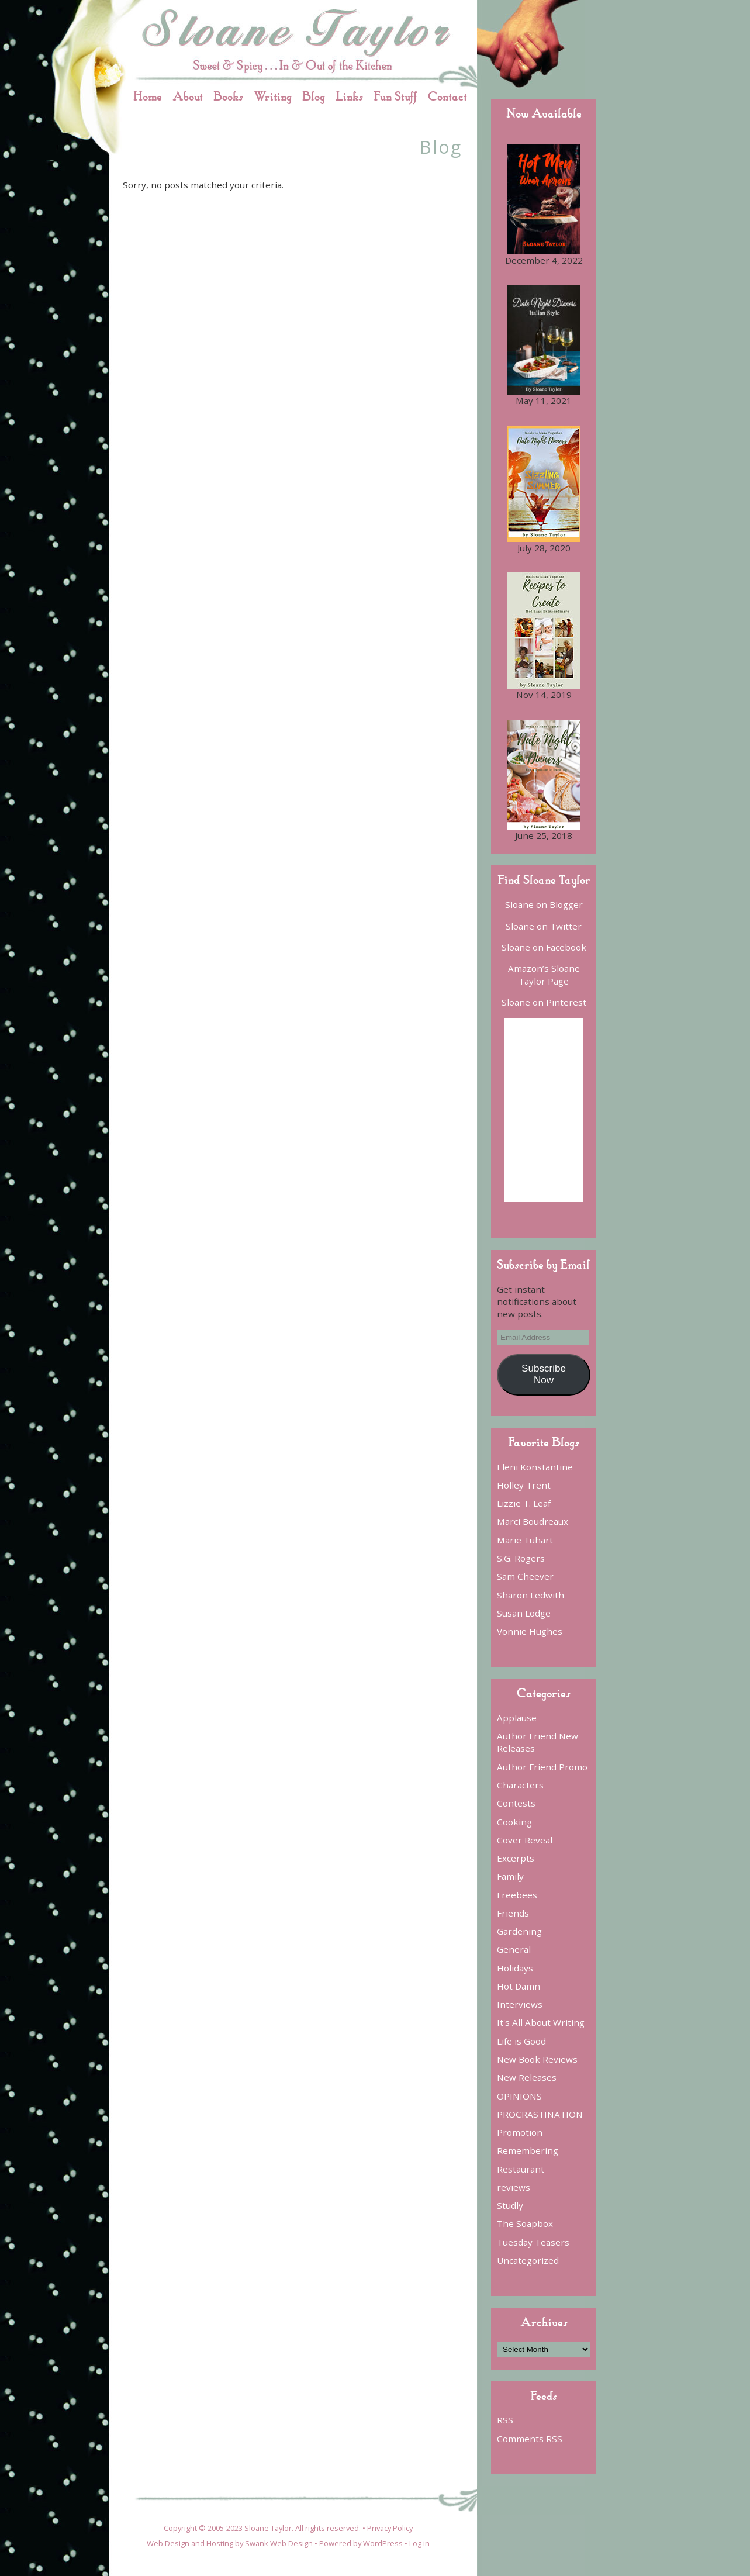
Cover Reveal (524, 1840)
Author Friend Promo (542, 1767)
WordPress (383, 2543)
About (187, 96)
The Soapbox (525, 2223)
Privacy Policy (390, 2528)
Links (349, 96)
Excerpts (515, 1858)
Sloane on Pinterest (544, 1002)
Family (510, 1876)
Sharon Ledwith (530, 1595)
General (514, 1949)
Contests (516, 1803)
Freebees (517, 1895)
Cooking (514, 1822)
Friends (513, 1913)
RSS (505, 2420)
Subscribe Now (543, 1374)
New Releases (527, 2077)
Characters (520, 1785)
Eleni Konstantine (535, 1467)
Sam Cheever (525, 1576)
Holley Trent (524, 1485)
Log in (419, 2543)
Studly (510, 2205)
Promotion (519, 2132)
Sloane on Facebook (544, 947)
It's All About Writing (541, 2022)
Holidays (515, 1968)
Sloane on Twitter (544, 926)
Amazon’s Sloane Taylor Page (544, 974)
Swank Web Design (279, 2543)
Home (147, 96)
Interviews (519, 2004)
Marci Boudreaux (532, 1521)
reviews (513, 2187)
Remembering (527, 2150)
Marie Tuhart (525, 1540)
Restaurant (520, 2169)
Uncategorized (528, 2260)
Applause (517, 1718)
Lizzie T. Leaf (524, 1503)
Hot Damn (518, 1986)
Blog (313, 96)
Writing (273, 96)
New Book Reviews (537, 2059)
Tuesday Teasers (533, 2242)
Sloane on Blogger (544, 904)
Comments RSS (529, 2438)
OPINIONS (519, 2096)
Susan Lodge (524, 1613)
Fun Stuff (395, 96)
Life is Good (521, 2041)
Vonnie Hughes (529, 1631)
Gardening (519, 1931)
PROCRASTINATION (540, 2114)
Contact (447, 96)
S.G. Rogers (521, 1558)
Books (228, 96)
